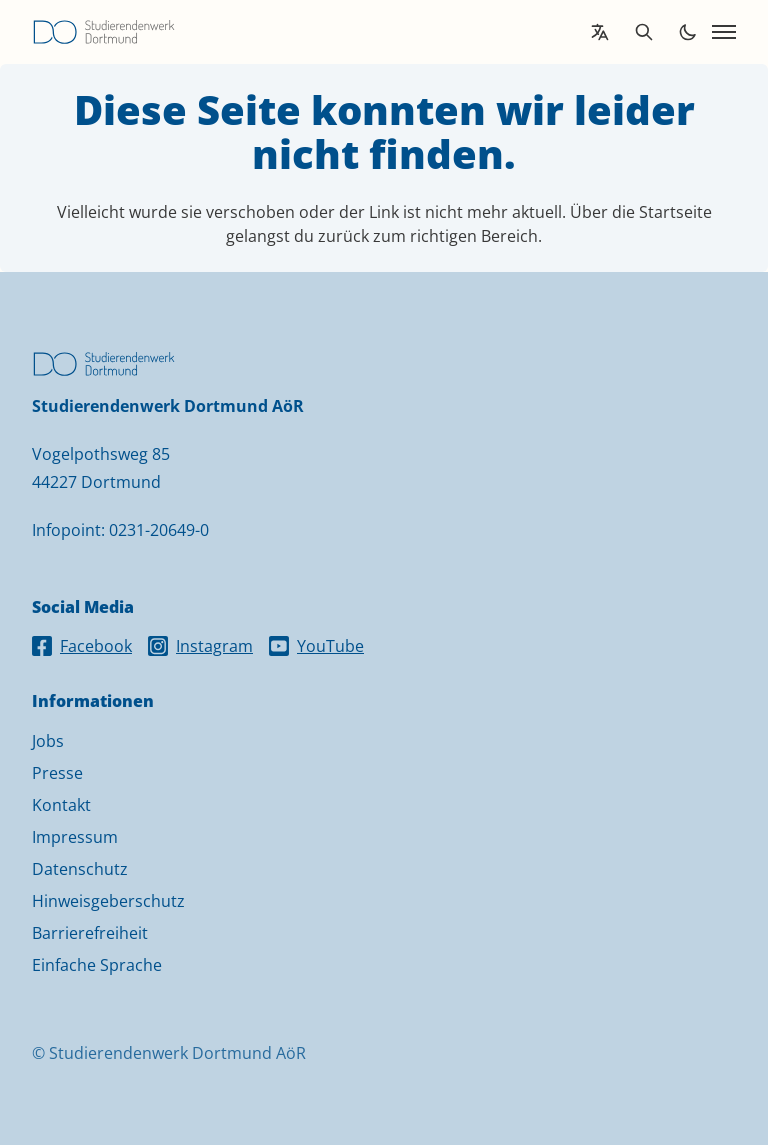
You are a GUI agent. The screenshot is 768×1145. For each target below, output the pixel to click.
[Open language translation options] (600, 32)
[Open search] (644, 32)
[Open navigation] (724, 32)
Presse (57, 773)
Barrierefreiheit (90, 933)
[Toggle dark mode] (688, 32)
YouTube (316, 646)
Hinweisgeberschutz (108, 901)
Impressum (75, 837)
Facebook (82, 646)
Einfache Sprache (97, 965)
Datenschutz (80, 869)
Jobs (48, 741)
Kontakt (61, 805)
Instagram (200, 646)
